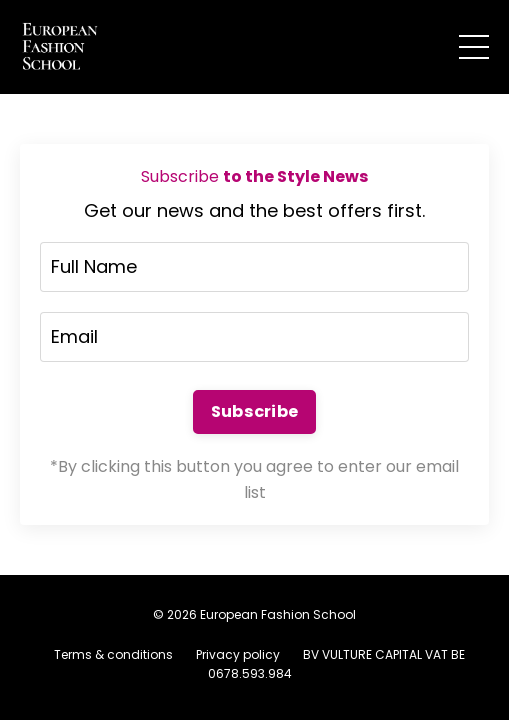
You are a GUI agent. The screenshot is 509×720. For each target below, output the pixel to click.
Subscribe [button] (254, 411)
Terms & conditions (113, 654)
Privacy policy (238, 654)
